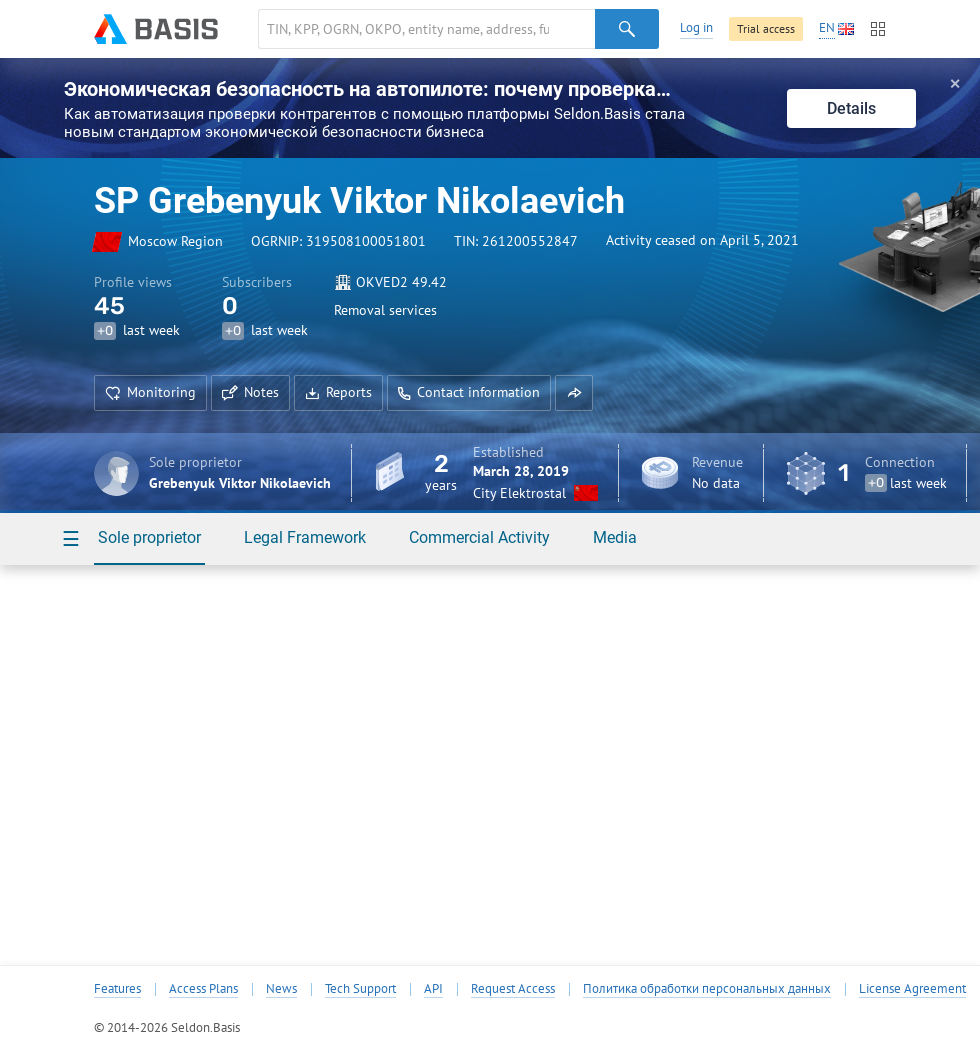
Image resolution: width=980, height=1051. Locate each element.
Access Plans (203, 989)
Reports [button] (338, 392)
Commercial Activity (479, 537)
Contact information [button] (469, 392)
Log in (696, 27)
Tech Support (360, 989)
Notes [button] (250, 392)
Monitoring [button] (150, 392)
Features (117, 989)
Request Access (513, 989)
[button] (574, 393)
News (281, 989)
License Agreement (912, 989)
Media (615, 537)
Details (851, 108)
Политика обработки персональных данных (707, 989)
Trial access (766, 28)
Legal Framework (305, 537)
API (433, 989)
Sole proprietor (149, 537)
